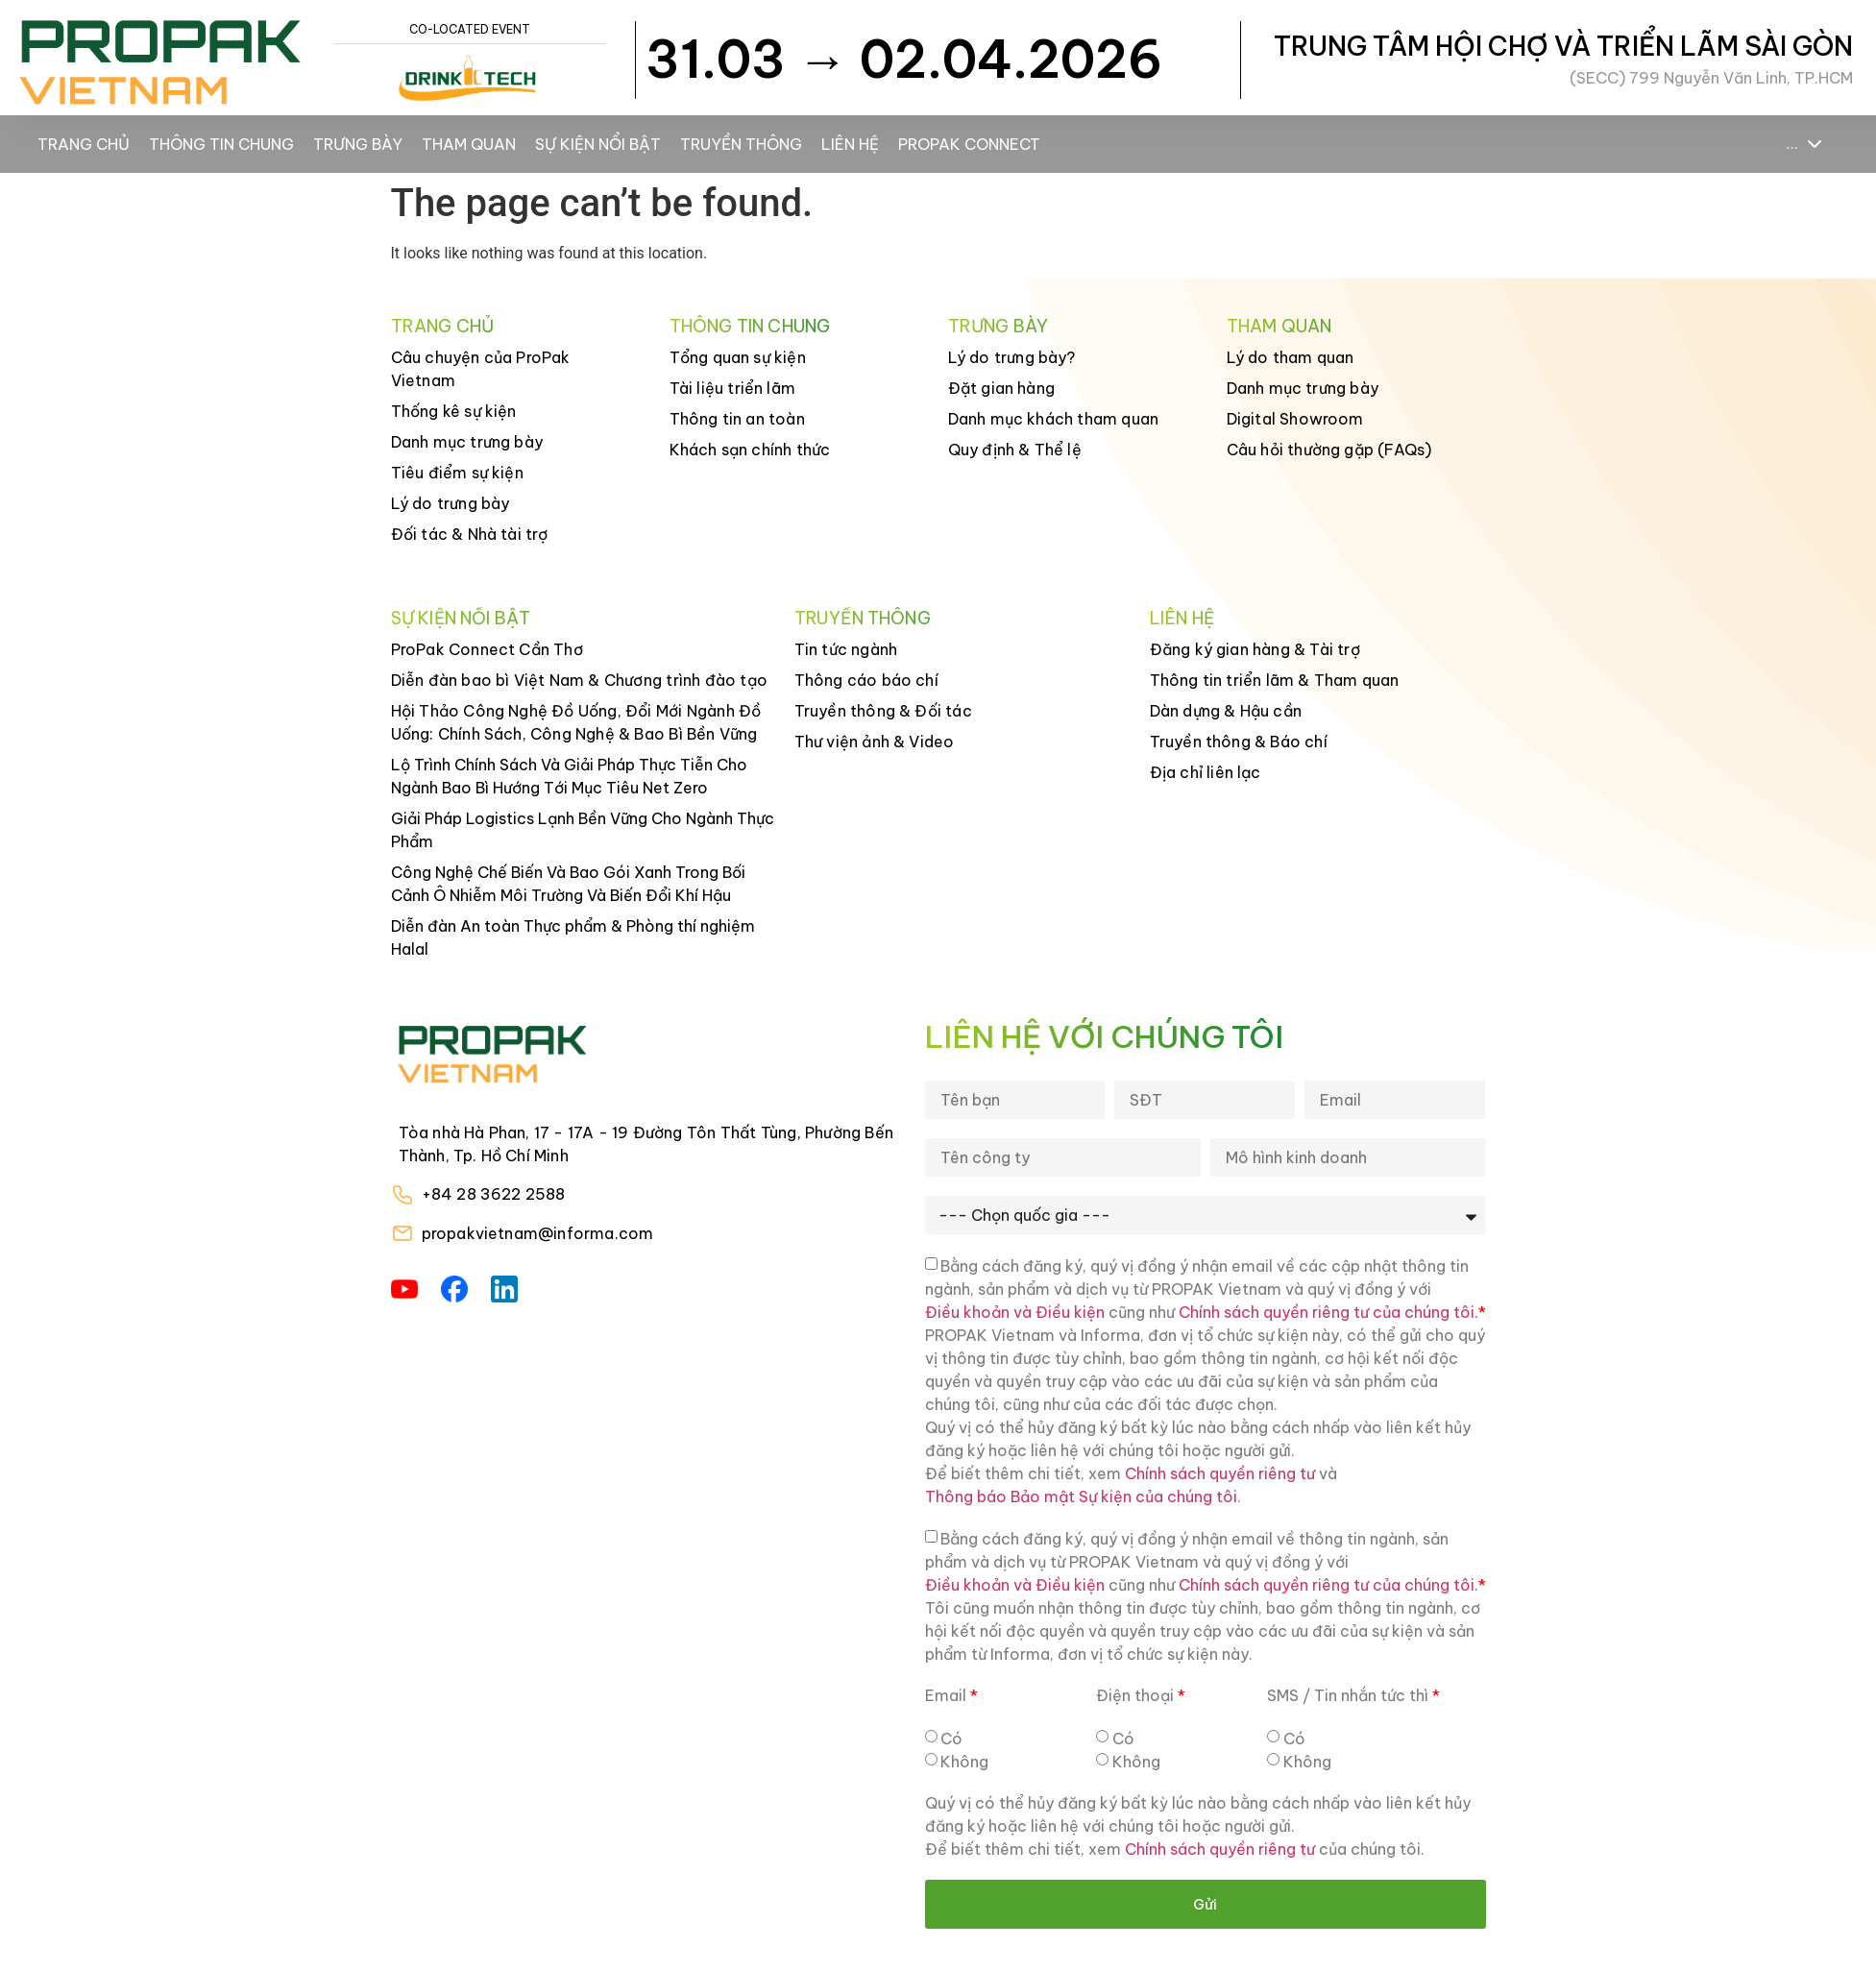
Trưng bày (357, 144)
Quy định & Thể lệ (1015, 449)
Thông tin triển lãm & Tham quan (1275, 680)
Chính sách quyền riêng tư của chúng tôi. (1328, 1312)
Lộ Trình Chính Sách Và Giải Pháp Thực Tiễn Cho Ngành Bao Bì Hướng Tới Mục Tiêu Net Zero (569, 776)
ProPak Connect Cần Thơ (487, 649)
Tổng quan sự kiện (738, 357)
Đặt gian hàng (1002, 388)
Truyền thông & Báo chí (1239, 741)
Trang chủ (83, 144)
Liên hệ (850, 144)
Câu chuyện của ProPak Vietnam (481, 369)
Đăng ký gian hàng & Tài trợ (1255, 649)
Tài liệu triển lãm (733, 388)
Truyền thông (741, 144)
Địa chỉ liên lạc (1205, 772)
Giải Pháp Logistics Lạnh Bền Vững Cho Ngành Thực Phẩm (582, 830)
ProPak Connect (969, 144)
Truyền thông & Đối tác (883, 710)
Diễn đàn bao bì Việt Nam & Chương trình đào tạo (579, 680)
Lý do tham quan (1290, 357)
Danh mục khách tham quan (1053, 418)
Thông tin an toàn (737, 418)
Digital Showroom (1295, 418)
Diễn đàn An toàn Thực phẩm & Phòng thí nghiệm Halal (573, 937)
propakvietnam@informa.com (538, 1233)
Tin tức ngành (846, 649)
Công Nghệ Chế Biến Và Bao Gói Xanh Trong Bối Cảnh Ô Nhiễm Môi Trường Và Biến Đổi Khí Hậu (568, 884)
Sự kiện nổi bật (598, 144)
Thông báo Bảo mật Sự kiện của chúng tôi (1081, 1496)
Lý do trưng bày (450, 503)
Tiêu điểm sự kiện (457, 472)
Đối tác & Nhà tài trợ (469, 534)
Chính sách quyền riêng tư (1220, 1473)
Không (964, 1761)
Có (951, 1738)
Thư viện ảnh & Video (874, 741)
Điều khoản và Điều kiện (1015, 1312)
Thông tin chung (221, 144)
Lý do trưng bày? (1012, 357)
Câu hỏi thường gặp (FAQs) (1329, 449)
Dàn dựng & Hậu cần (1226, 710)
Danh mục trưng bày (467, 441)
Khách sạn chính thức (750, 449)
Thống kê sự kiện (454, 411)
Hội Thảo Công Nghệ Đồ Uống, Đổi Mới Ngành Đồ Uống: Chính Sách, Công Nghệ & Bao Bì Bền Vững (576, 722)
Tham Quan (469, 144)
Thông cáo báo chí (866, 680)
